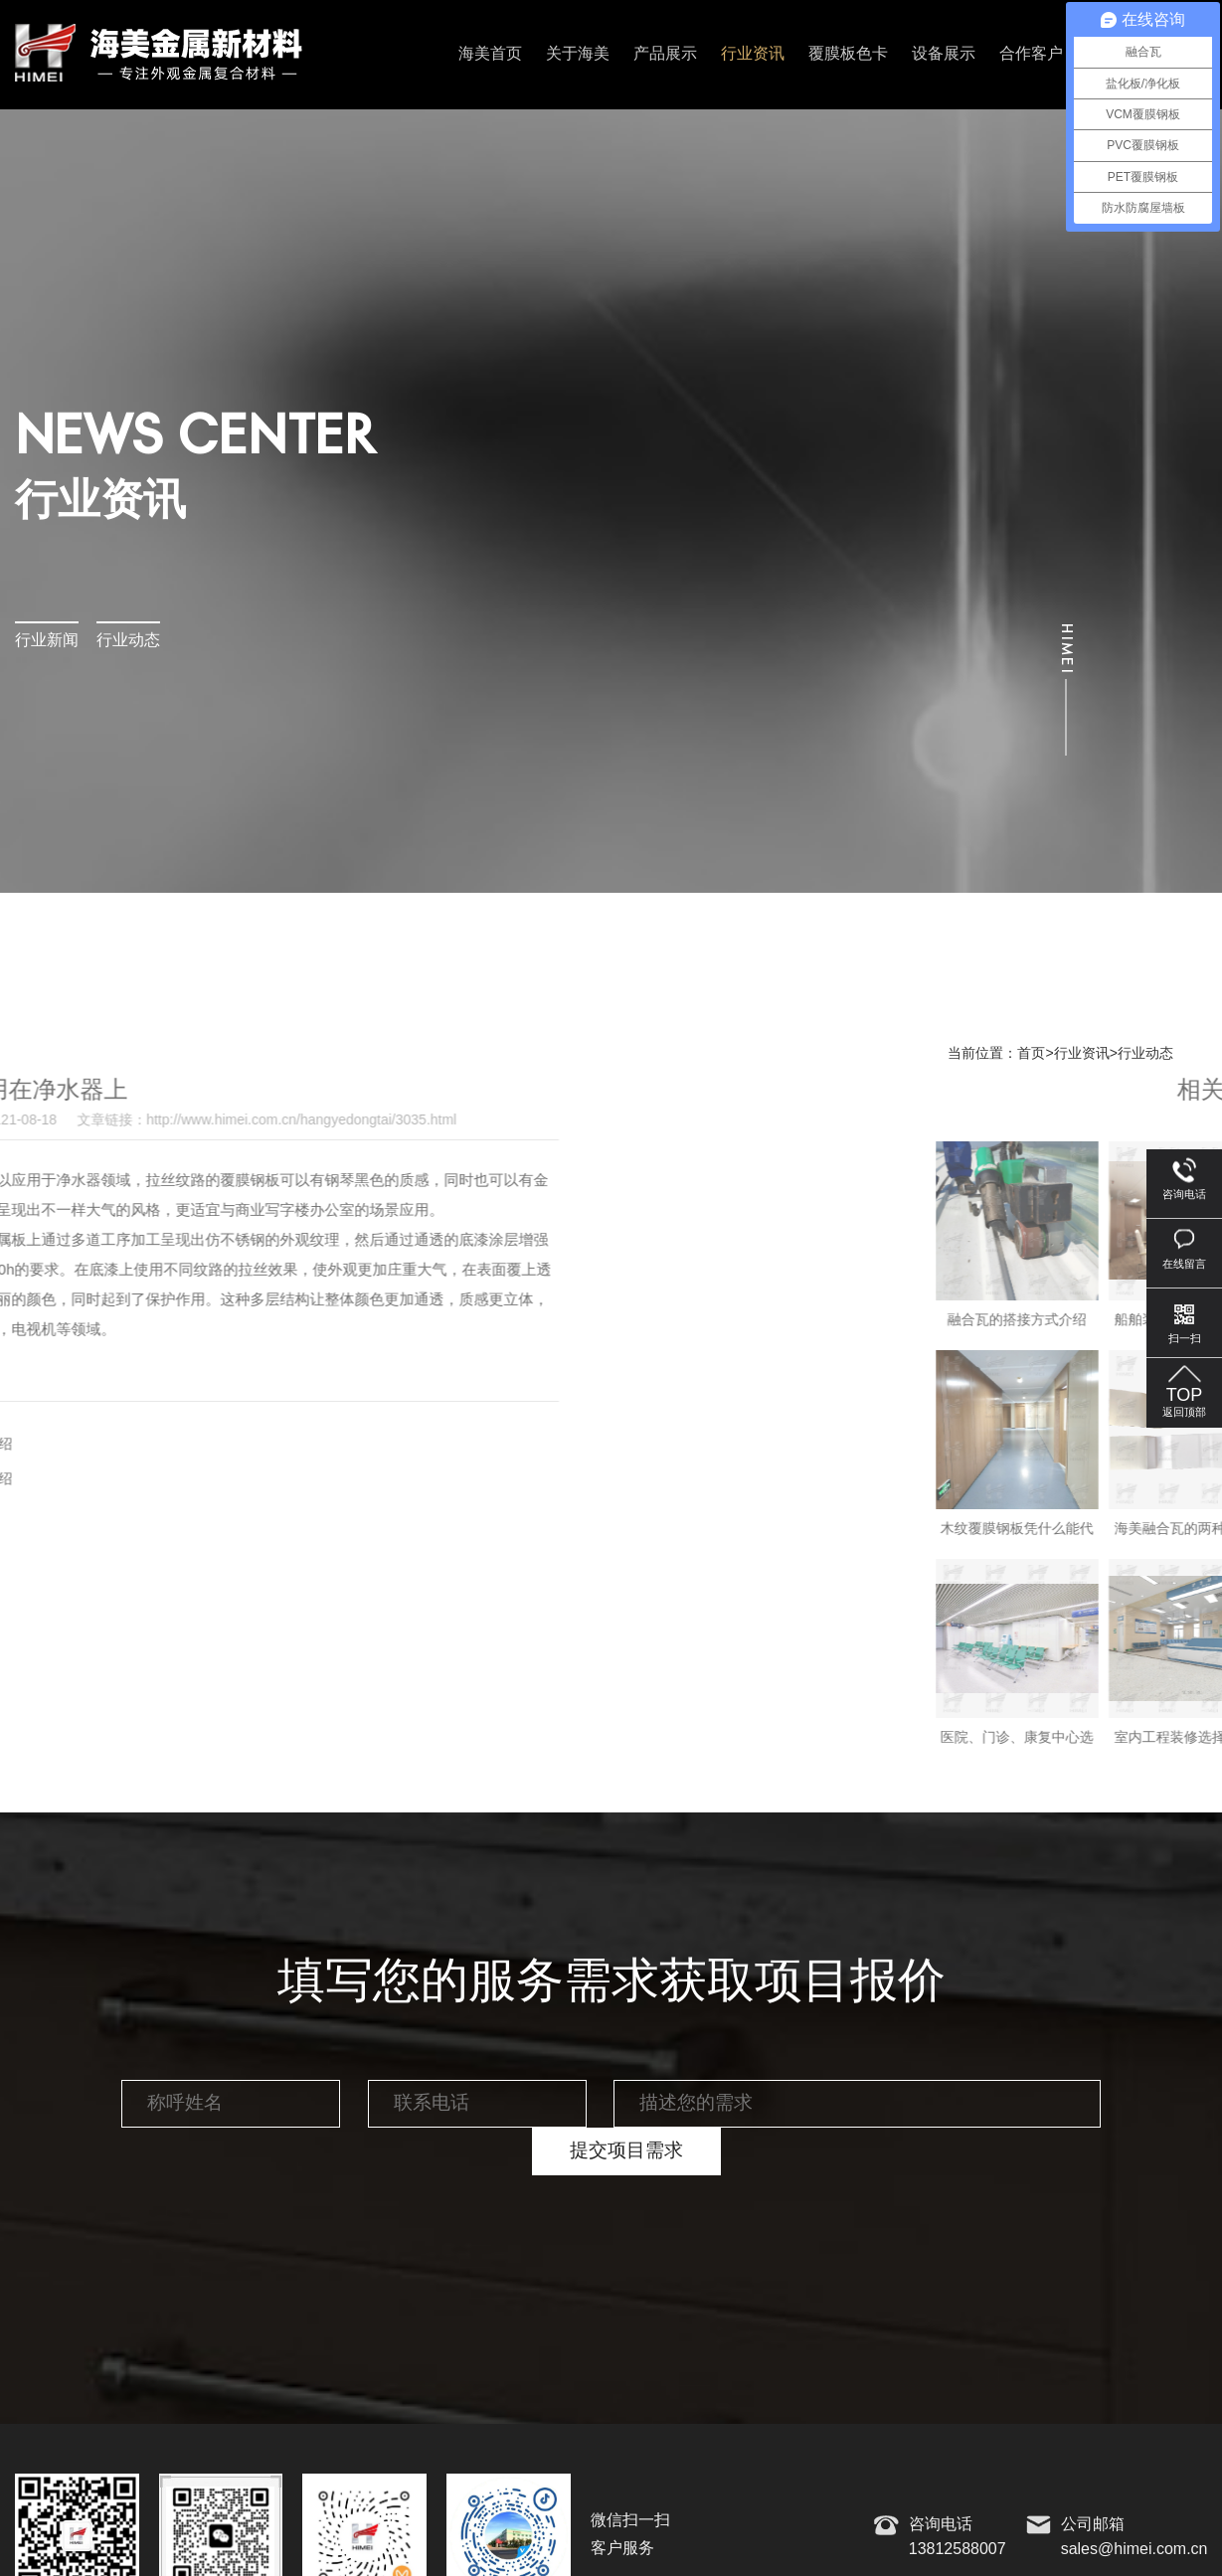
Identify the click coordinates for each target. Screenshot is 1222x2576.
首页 (1031, 1054)
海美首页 (490, 54)
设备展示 (943, 54)
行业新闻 (47, 640)
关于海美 (578, 54)
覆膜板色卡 (848, 54)
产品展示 (665, 54)
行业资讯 (753, 54)
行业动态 (128, 640)
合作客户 (1031, 54)
